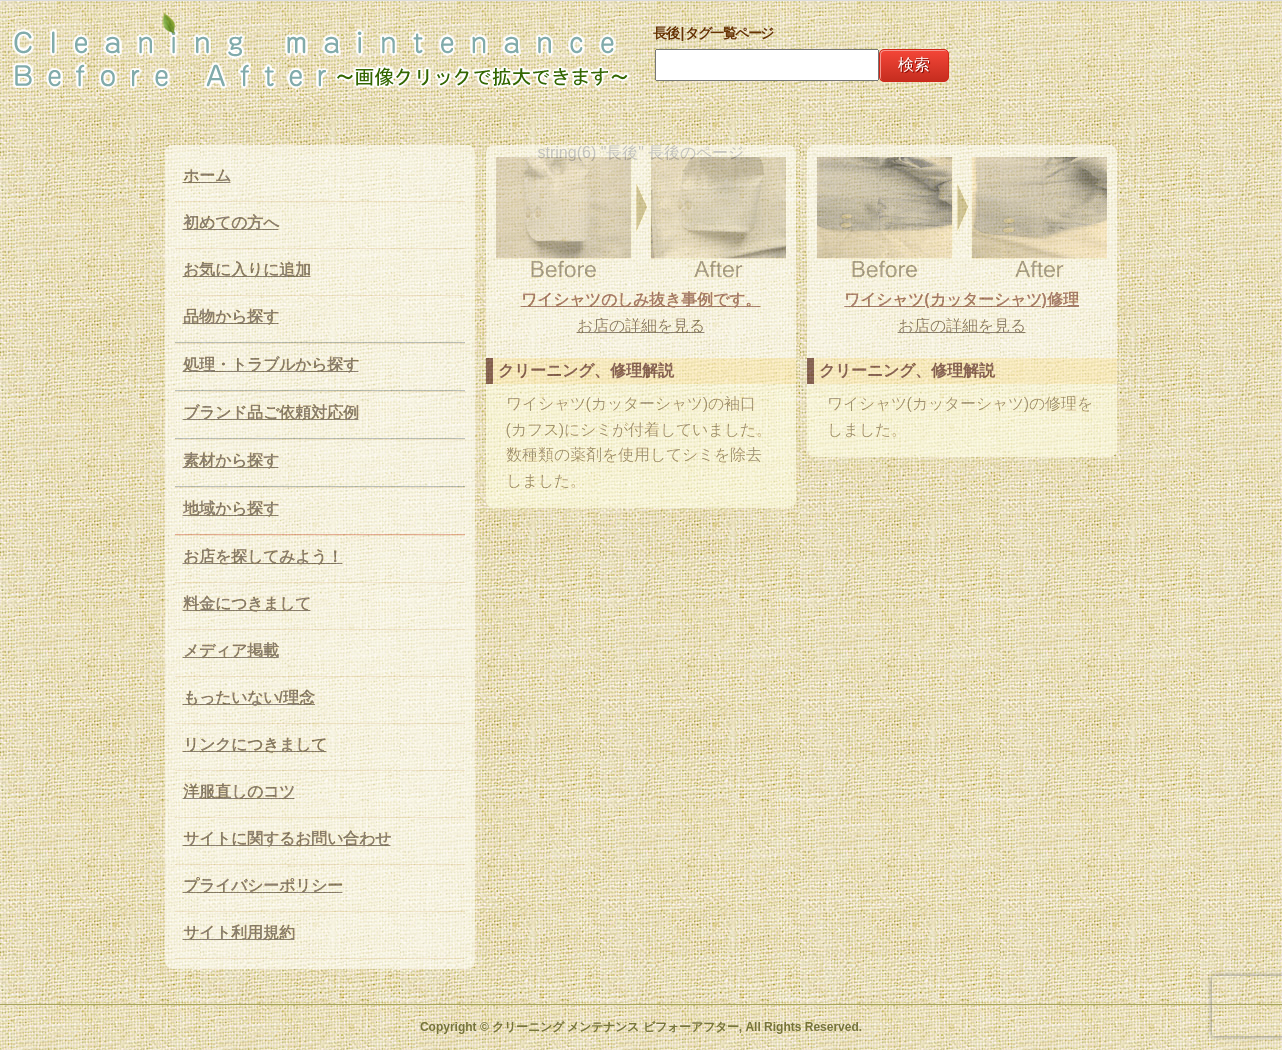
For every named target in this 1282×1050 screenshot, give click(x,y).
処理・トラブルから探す (271, 364)
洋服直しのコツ (239, 791)
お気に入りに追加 (247, 269)
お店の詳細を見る (641, 325)
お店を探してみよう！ (263, 556)
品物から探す (231, 316)
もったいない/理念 (249, 697)
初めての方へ (231, 222)
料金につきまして (247, 603)
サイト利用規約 (239, 932)
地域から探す (231, 508)
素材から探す (231, 460)
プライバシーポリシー (263, 885)
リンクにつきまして (255, 744)
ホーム (207, 175)
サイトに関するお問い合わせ (287, 838)
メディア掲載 (231, 650)
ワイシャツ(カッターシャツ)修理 (961, 299)
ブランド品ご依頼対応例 (271, 412)
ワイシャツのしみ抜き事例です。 (641, 299)
